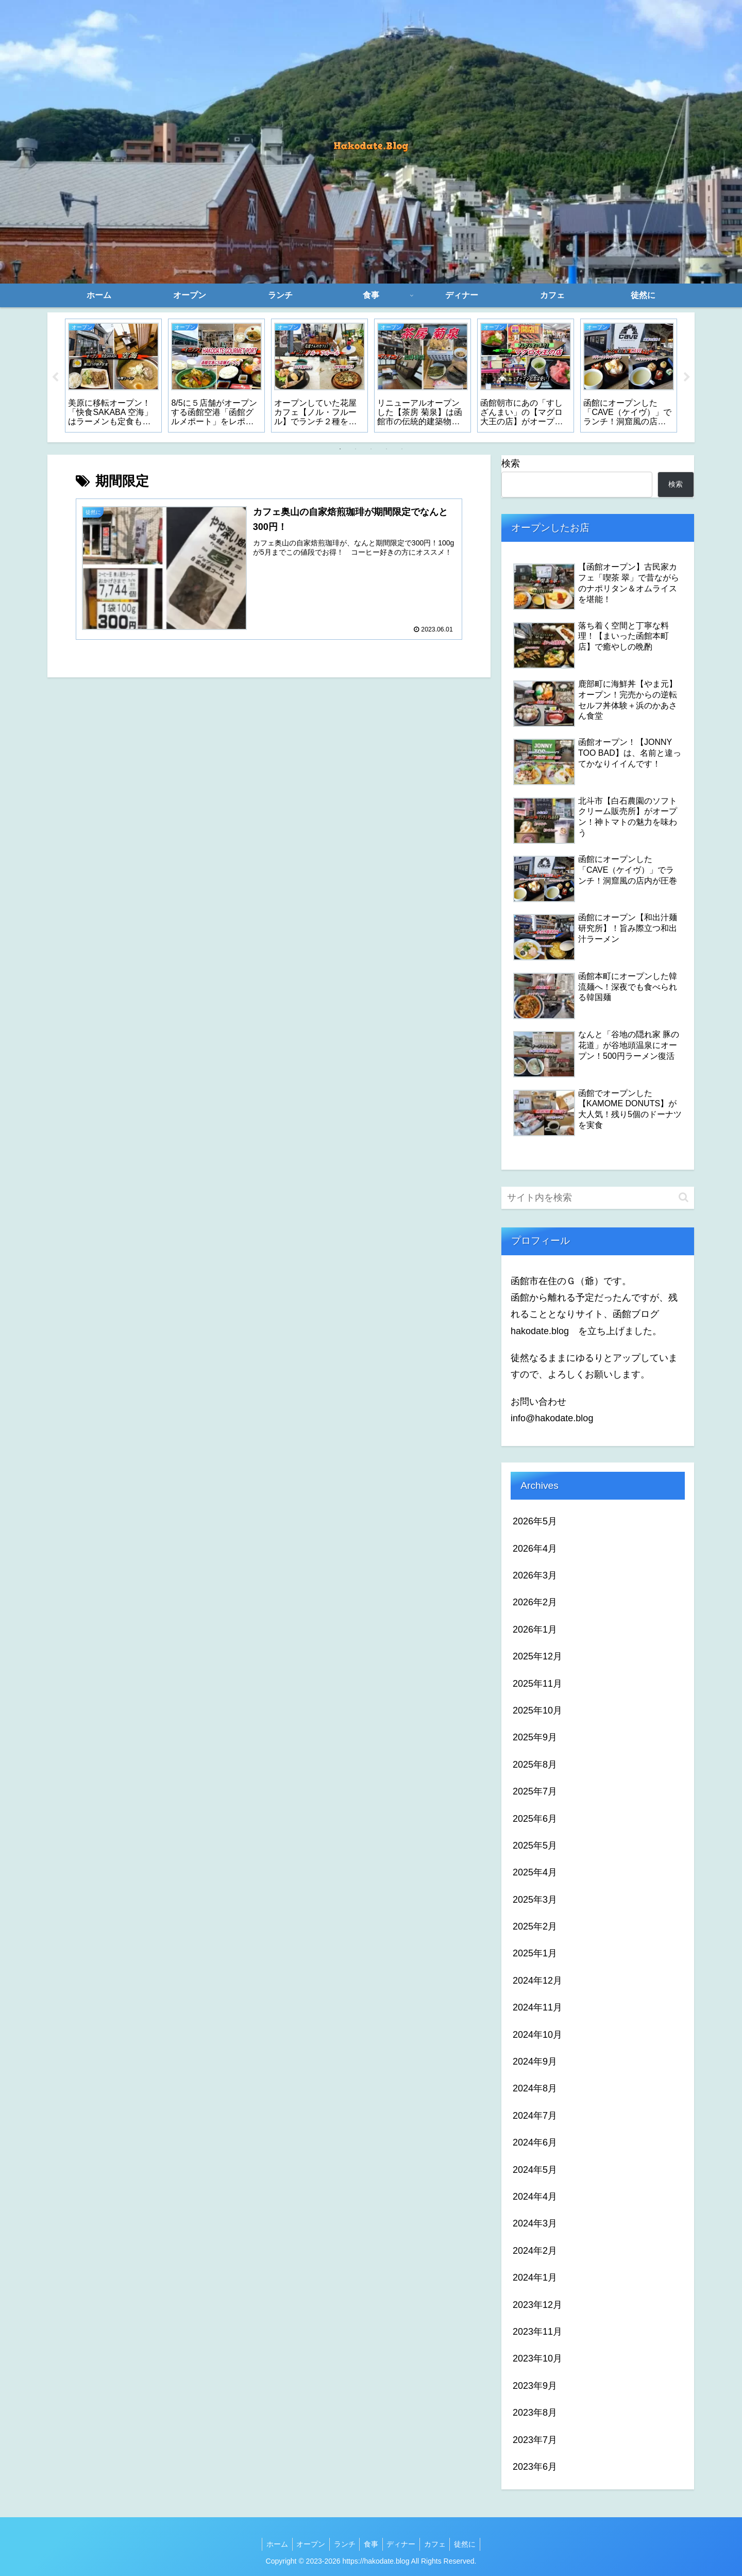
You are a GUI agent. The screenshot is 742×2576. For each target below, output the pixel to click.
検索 (510, 463)
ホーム (270, 2544)
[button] (683, 1197)
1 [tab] (340, 449)
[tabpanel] (113, 375)
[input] (597, 1198)
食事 (371, 2544)
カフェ (439, 2544)
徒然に (472, 2544)
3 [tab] (371, 449)
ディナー (403, 2544)
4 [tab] (386, 449)
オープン (306, 2544)
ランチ (342, 2544)
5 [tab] (402, 449)
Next (687, 377)
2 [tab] (355, 449)
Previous (55, 377)
